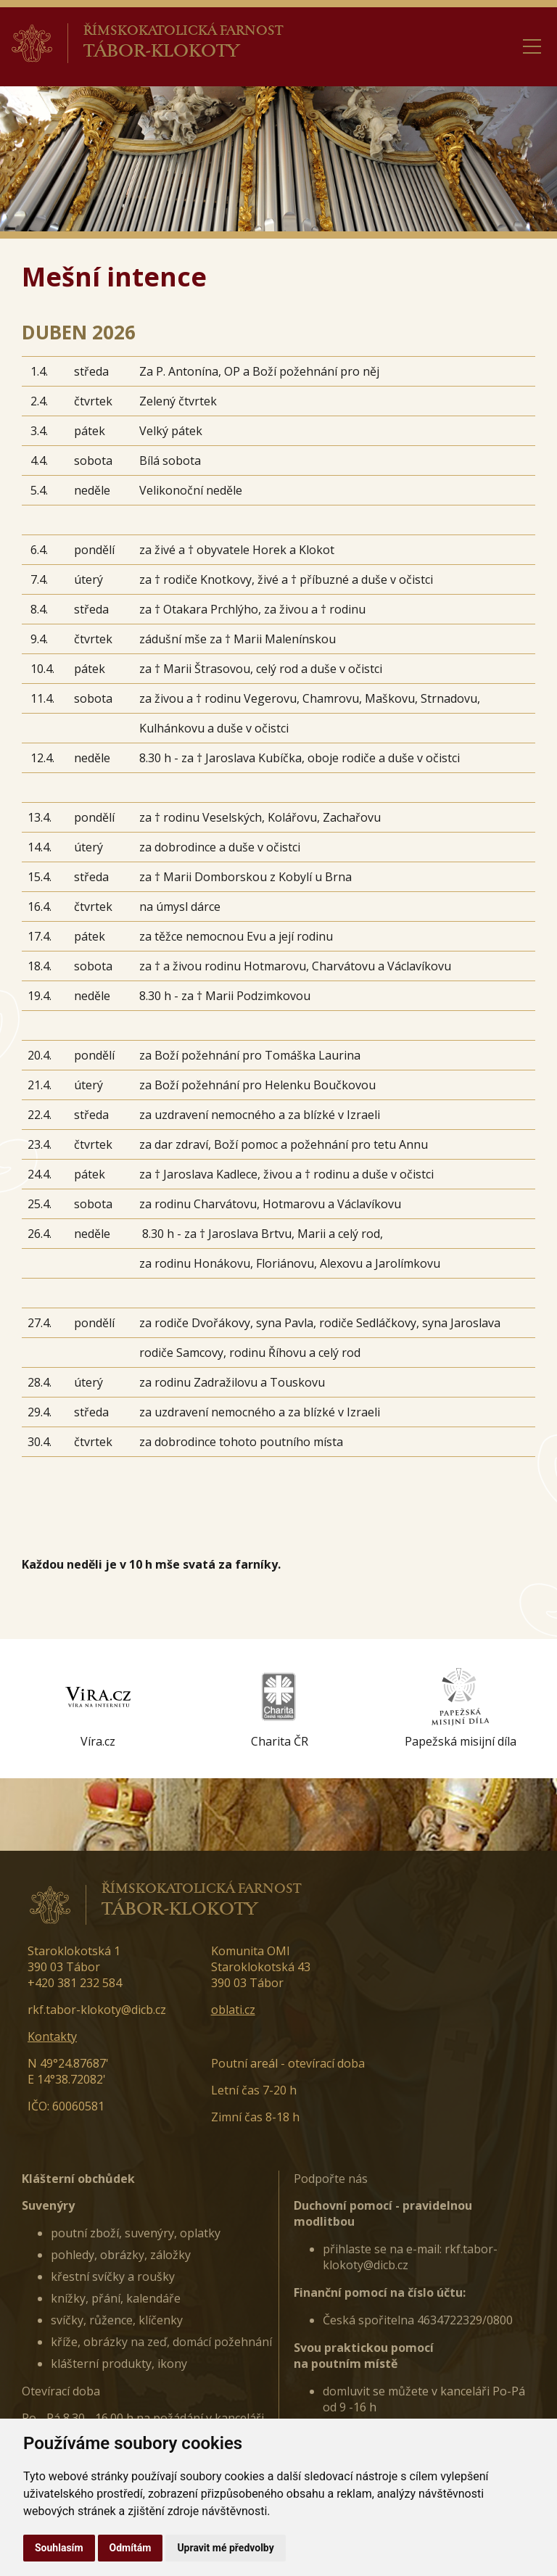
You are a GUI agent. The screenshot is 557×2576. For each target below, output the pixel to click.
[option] (98, 1708)
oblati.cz (233, 2010)
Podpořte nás (331, 2179)
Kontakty (52, 2036)
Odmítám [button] (131, 2548)
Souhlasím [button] (59, 2548)
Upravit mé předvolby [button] (225, 2548)
